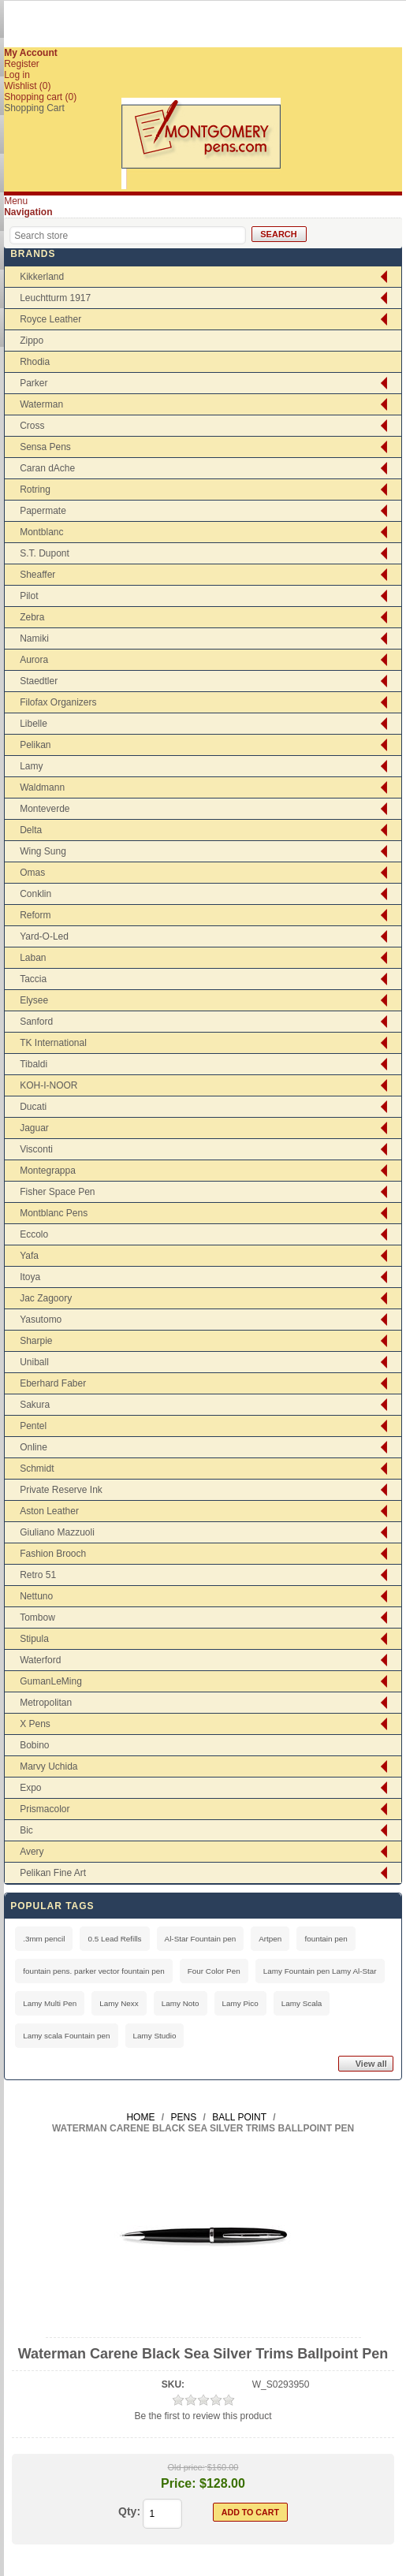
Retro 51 (38, 1574)
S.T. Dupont (44, 553)
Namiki (34, 638)
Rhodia (35, 361)
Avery (31, 1851)
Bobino (34, 1745)
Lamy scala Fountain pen (66, 2035)
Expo (30, 1787)
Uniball (34, 1362)
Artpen (270, 1938)
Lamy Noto (180, 2003)
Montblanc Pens (54, 1213)
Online (33, 1447)
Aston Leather (49, 1511)
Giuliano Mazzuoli (57, 1532)
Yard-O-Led (44, 936)
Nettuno (36, 1596)
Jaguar (34, 1128)
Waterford (40, 1660)
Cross (32, 425)
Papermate (43, 510)
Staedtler (39, 681)
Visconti (36, 1149)
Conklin (35, 893)
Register (21, 63)
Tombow (37, 1617)
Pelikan (35, 744)
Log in (17, 74)
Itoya (30, 1276)
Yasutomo (40, 1319)
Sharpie (36, 1340)
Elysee (34, 1000)
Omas (32, 872)
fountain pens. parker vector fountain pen (94, 1971)
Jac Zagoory (46, 1298)
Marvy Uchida (48, 1766)
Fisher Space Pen (57, 1191)
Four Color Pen (214, 1971)
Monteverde (44, 808)
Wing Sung (43, 851)
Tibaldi (33, 1064)
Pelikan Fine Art (53, 1872)
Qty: (129, 2511)
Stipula (34, 1638)
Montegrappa (48, 1170)
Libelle (33, 723)
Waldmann (42, 787)
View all (371, 2063)
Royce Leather (50, 319)
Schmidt (37, 1468)
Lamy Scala (301, 2003)
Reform (35, 915)
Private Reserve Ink (61, 1489)
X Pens (35, 1723)
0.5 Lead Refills (114, 1938)
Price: (178, 2483)
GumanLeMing (51, 1681)
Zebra (32, 617)
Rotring (35, 489)
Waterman (41, 404)
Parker (33, 383)
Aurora (34, 659)
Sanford (36, 1021)
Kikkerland (42, 276)
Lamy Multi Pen (49, 2003)
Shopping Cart (34, 108)
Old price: (186, 2467)
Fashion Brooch (53, 1553)
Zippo (31, 340)
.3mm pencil (44, 1938)
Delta (31, 830)
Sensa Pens (45, 446)
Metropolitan (46, 1702)
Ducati (33, 1106)
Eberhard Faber (53, 1383)
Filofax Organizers (58, 702)
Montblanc (41, 532)
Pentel (33, 1425)
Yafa (29, 1255)
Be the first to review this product (202, 2416)
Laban (33, 957)
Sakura (35, 1404)
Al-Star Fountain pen (201, 1938)
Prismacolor (44, 1809)
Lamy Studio (155, 2035)
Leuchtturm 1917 (55, 297)
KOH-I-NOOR (48, 1085)
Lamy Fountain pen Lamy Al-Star (320, 1971)
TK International (53, 1042)
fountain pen (325, 1938)
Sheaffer (37, 574)
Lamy (31, 766)
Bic (26, 1830)
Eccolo (34, 1234)
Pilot (29, 595)
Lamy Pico (240, 2003)
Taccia (33, 979)
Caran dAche (47, 468)
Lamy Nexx (118, 2003)
